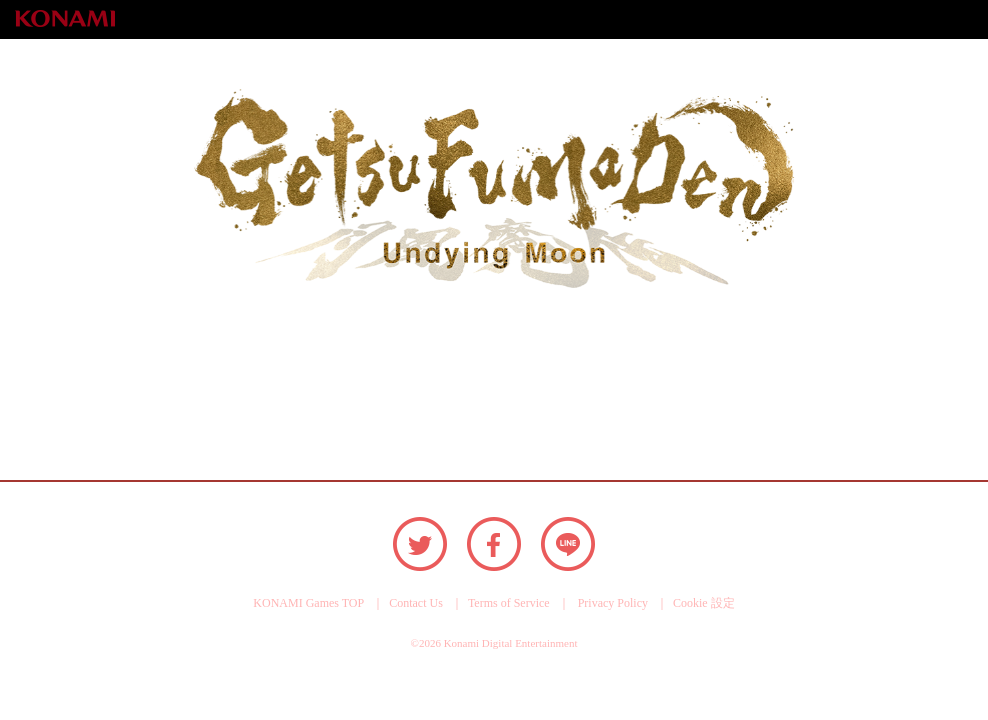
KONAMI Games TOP (308, 603)
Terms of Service (509, 603)
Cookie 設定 (704, 603)
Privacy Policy (613, 603)
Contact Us (416, 603)
